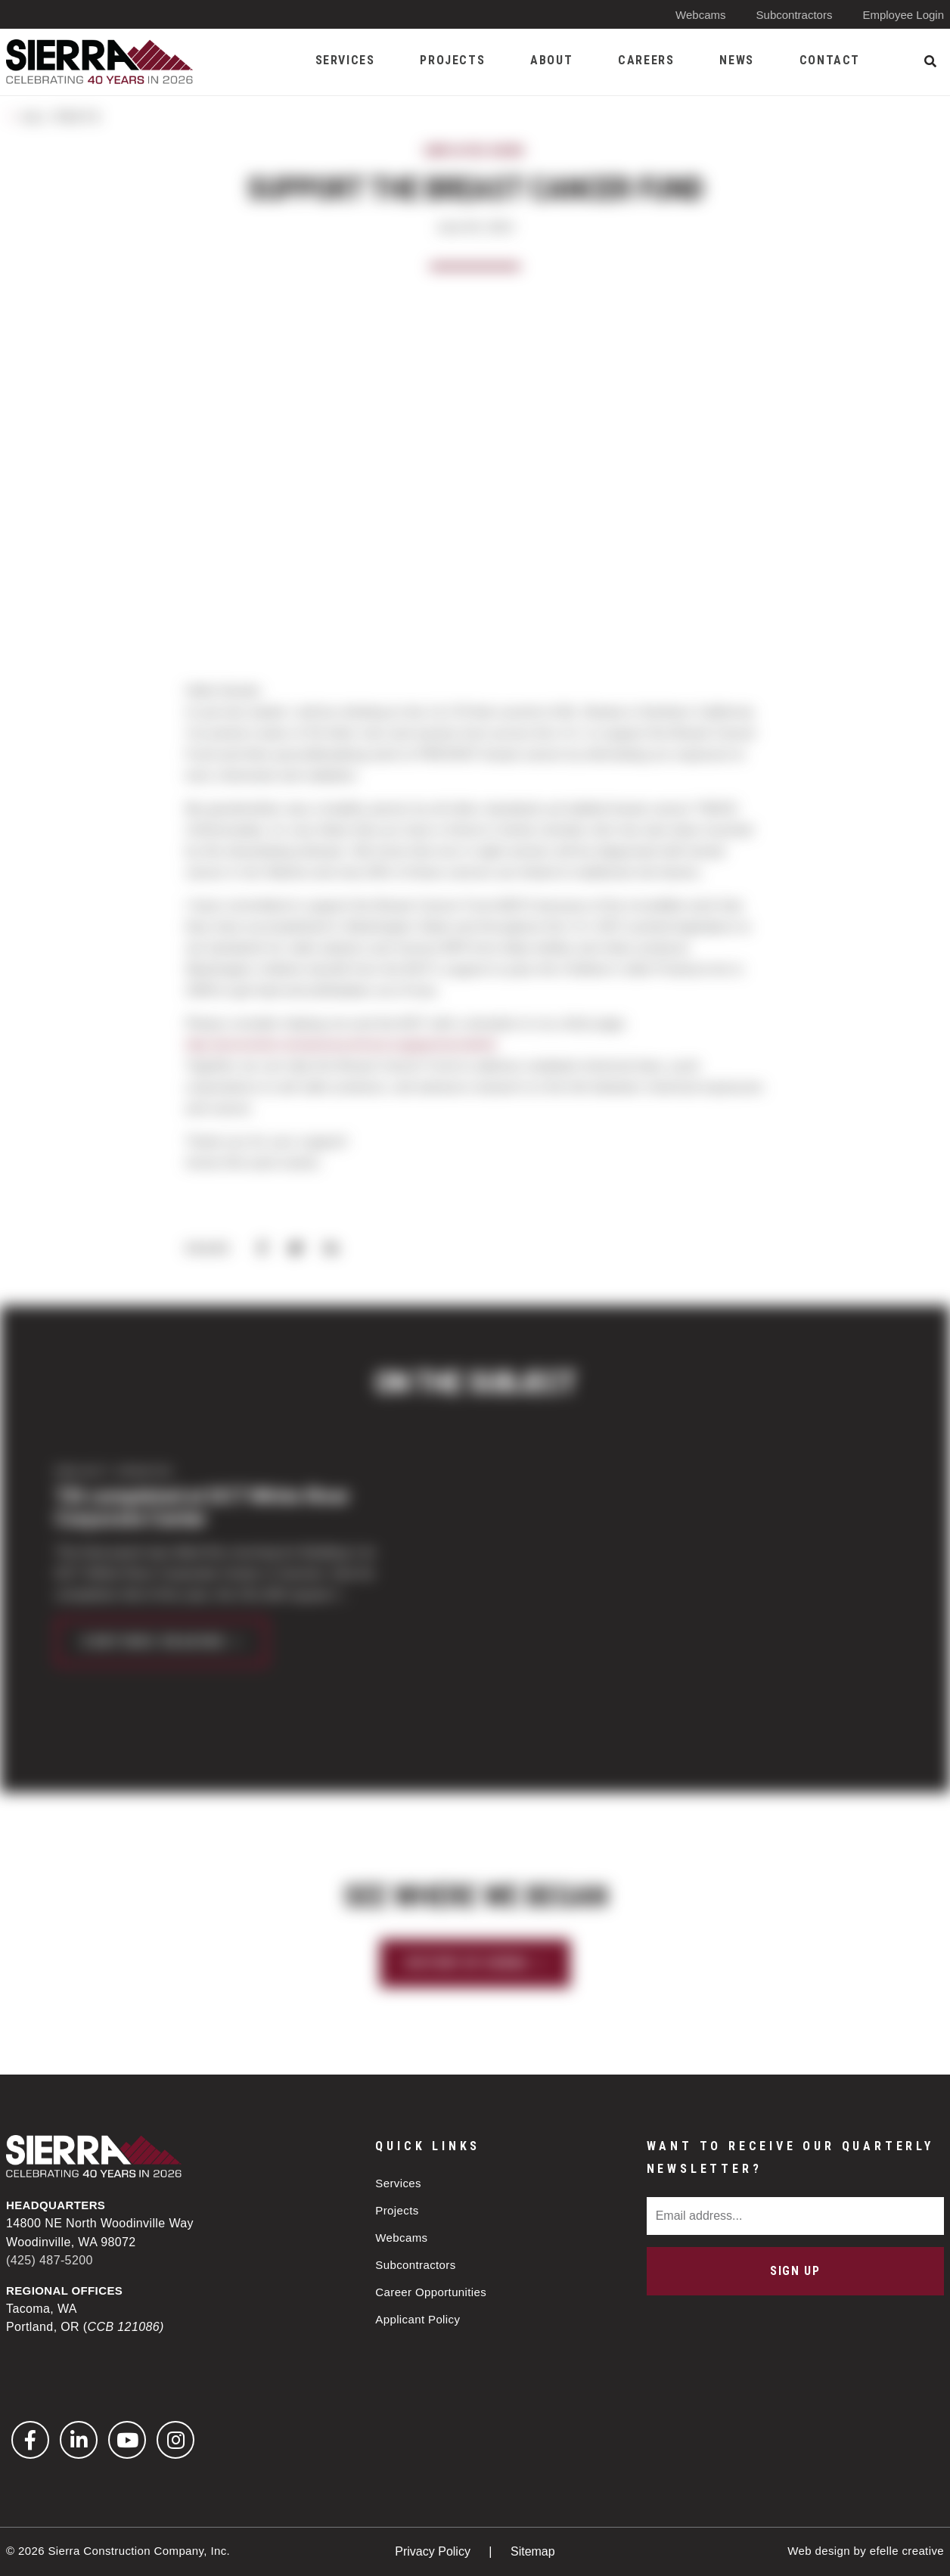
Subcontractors (794, 14)
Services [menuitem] (345, 60)
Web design (818, 2550)
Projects (396, 2210)
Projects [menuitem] (452, 60)
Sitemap (533, 2551)
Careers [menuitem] (646, 60)
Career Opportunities (430, 2292)
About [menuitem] (551, 60)
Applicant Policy (417, 2319)
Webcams (700, 14)
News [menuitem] (736, 60)
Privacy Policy (434, 2551)
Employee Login (903, 14)
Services (398, 2183)
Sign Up (795, 2271)
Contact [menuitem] (829, 60)
